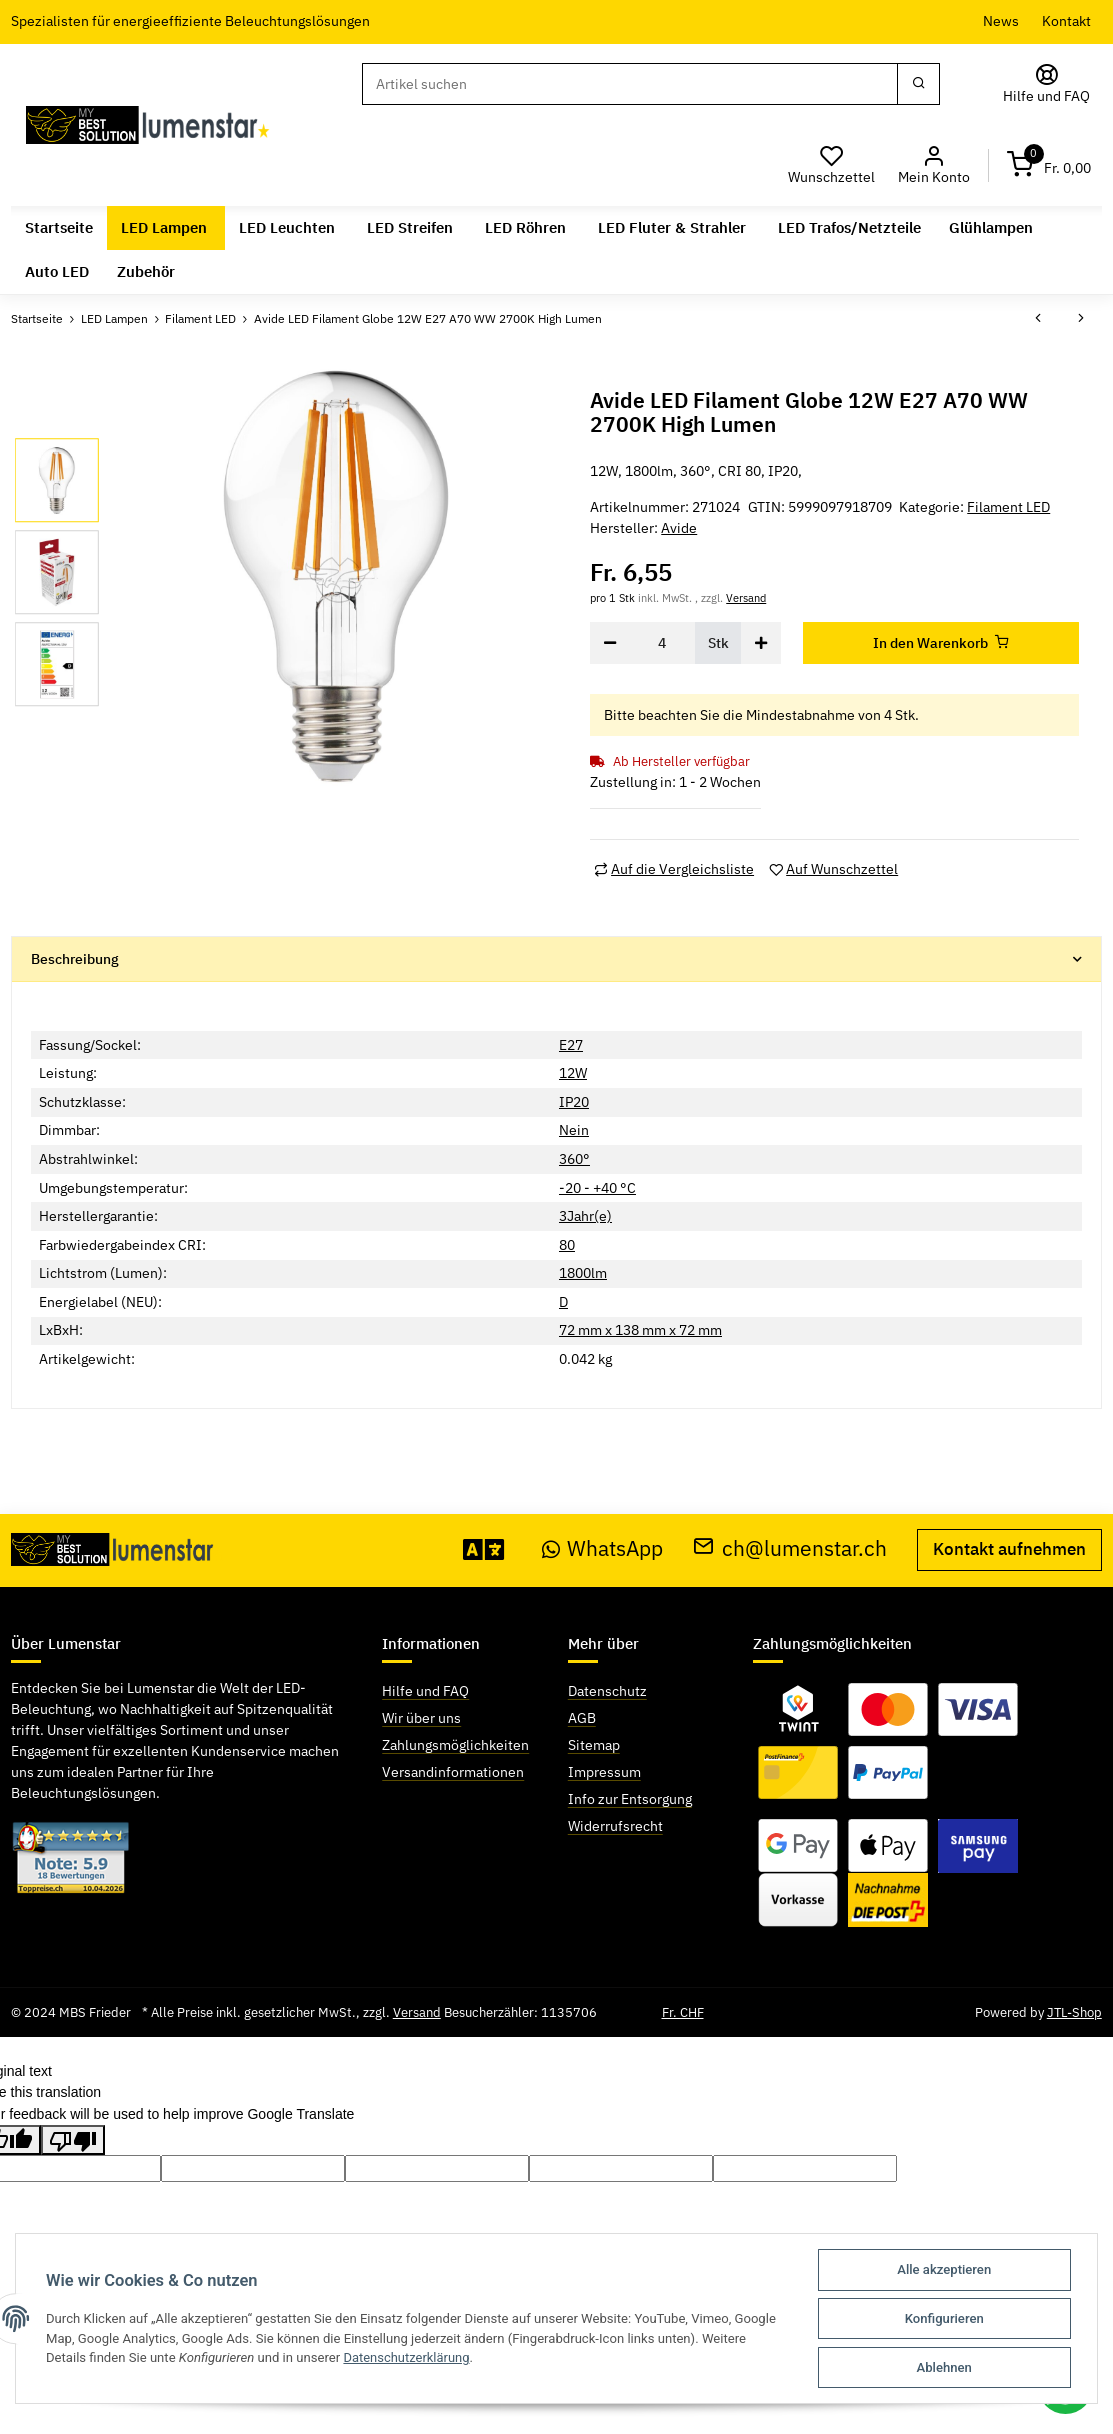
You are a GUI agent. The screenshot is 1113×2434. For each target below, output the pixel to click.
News (1001, 21)
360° (574, 1159)
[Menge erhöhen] (761, 643)
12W (573, 1073)
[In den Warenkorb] (941, 643)
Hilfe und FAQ (425, 1691)
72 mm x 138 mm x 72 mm (640, 1330)
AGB (582, 1718)
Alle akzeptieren (944, 2269)
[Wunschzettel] (832, 165)
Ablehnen (944, 2367)
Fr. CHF (683, 2012)
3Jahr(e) (585, 1216)
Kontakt (1066, 21)
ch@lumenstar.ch (790, 1548)
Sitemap (594, 1745)
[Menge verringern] (610, 643)
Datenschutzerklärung (407, 2357)
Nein (574, 1130)
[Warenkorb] (1049, 165)
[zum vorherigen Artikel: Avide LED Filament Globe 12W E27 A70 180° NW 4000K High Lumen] (1038, 320)
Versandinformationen (453, 1772)
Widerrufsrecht (615, 1826)
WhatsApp (603, 1548)
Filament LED (1008, 507)
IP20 (574, 1102)
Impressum (604, 1772)
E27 (571, 1044)
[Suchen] (630, 84)
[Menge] (663, 643)
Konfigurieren (944, 2318)
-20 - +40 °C (597, 1187)
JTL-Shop (1074, 2012)
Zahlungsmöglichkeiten (455, 1745)
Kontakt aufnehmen (1009, 1549)
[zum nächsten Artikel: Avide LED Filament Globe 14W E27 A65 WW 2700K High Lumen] (1081, 320)
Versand (746, 597)
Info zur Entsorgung (630, 1799)
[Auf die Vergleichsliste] (674, 869)
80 (567, 1245)
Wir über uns (421, 1718)
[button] (933, 165)
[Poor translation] (73, 2140)
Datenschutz (607, 1691)
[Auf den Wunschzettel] (833, 869)
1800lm (583, 1273)
